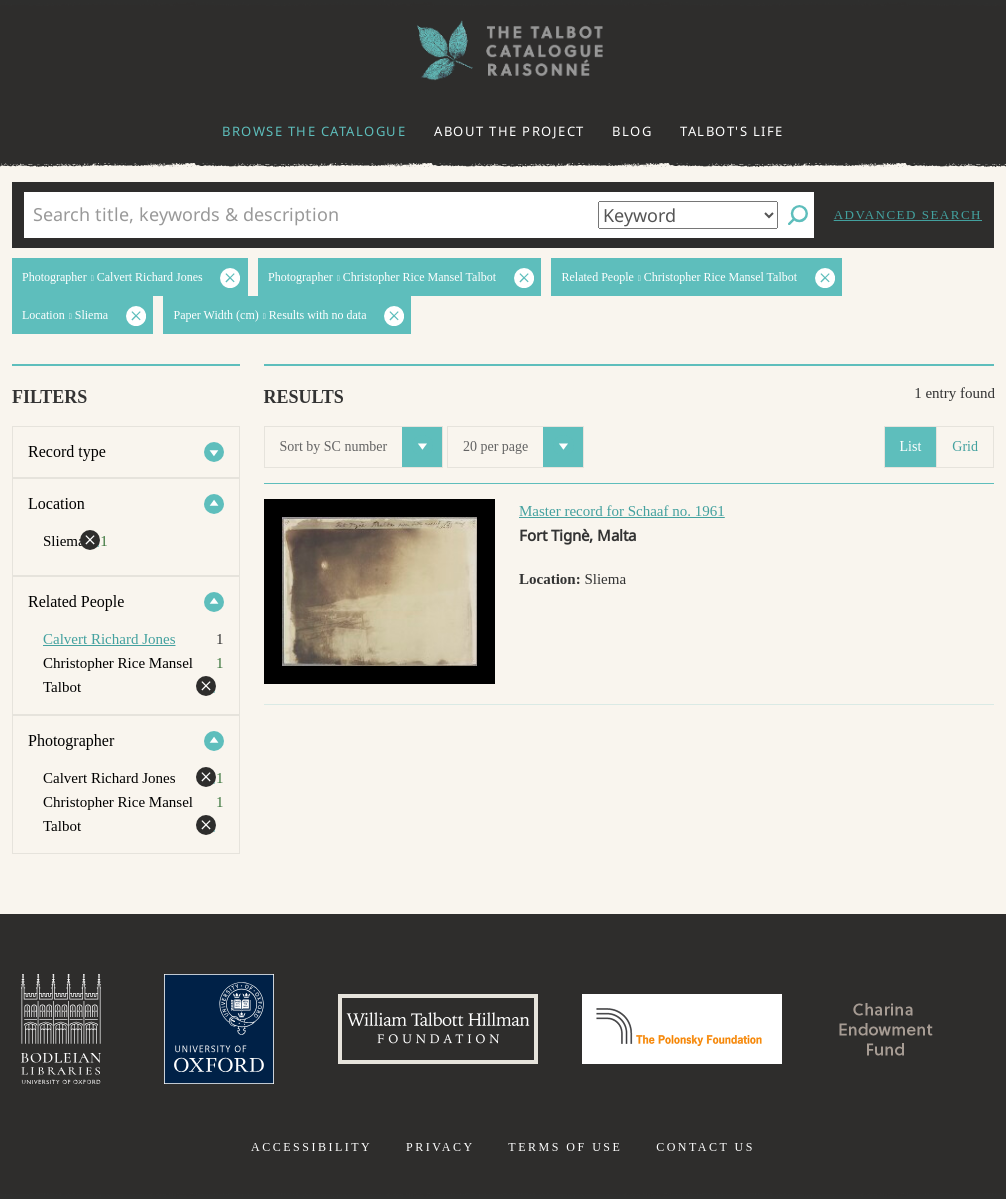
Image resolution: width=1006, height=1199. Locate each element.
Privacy (440, 1147)
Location (56, 503)
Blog (632, 131)
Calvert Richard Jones (109, 639)
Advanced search (908, 214)
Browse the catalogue (314, 131)
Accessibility (311, 1147)
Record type (67, 451)
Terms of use (565, 1147)
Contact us (705, 1147)
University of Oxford (219, 1029)
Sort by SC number (361, 447)
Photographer (71, 740)
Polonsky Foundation (682, 1029)
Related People (76, 601)
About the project (509, 131)
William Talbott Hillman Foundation (438, 1029)
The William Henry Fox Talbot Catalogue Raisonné (503, 50)
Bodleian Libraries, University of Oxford (61, 1029)
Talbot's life (732, 131)
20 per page (523, 447)
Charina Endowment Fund (886, 1029)
